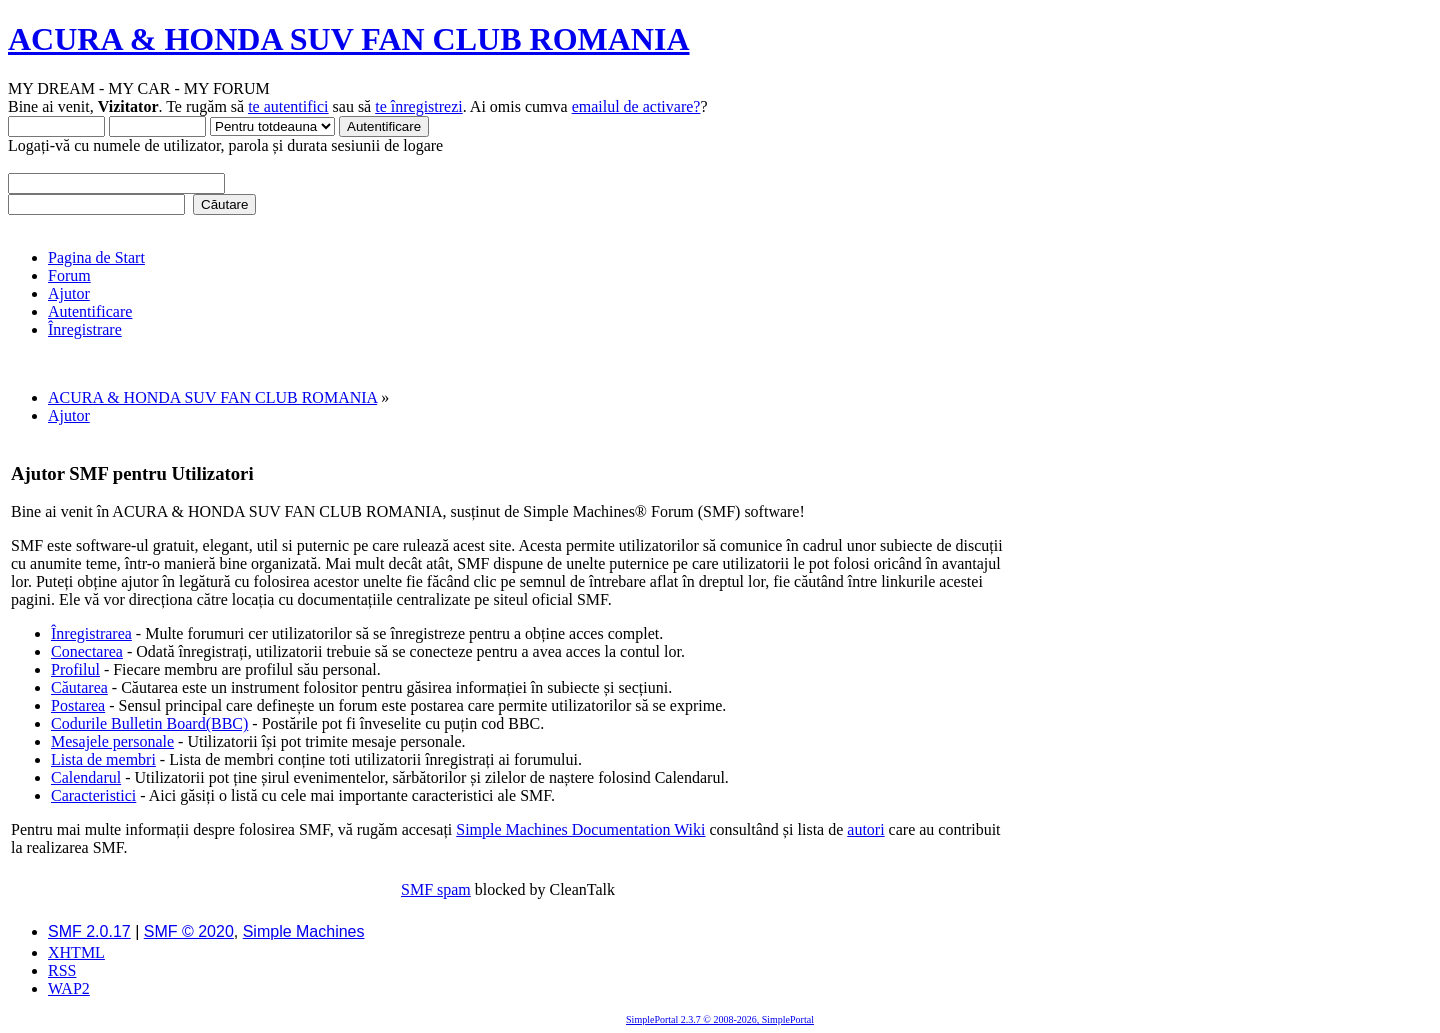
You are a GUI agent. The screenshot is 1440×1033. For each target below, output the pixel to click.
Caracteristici (93, 795)
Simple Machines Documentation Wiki (580, 829)
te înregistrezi (419, 106)
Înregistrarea (91, 633)
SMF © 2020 (189, 931)
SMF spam (436, 889)
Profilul (75, 669)
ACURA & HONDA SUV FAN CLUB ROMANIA (349, 39)
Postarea (78, 705)
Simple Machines (304, 931)
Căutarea (79, 687)
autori (865, 829)
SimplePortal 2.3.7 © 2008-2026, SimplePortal (720, 1019)
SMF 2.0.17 (89, 931)
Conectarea (87, 651)
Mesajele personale (112, 741)
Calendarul (86, 777)
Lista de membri (103, 759)
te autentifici (288, 106)
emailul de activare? (636, 106)
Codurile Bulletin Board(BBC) (149, 723)
